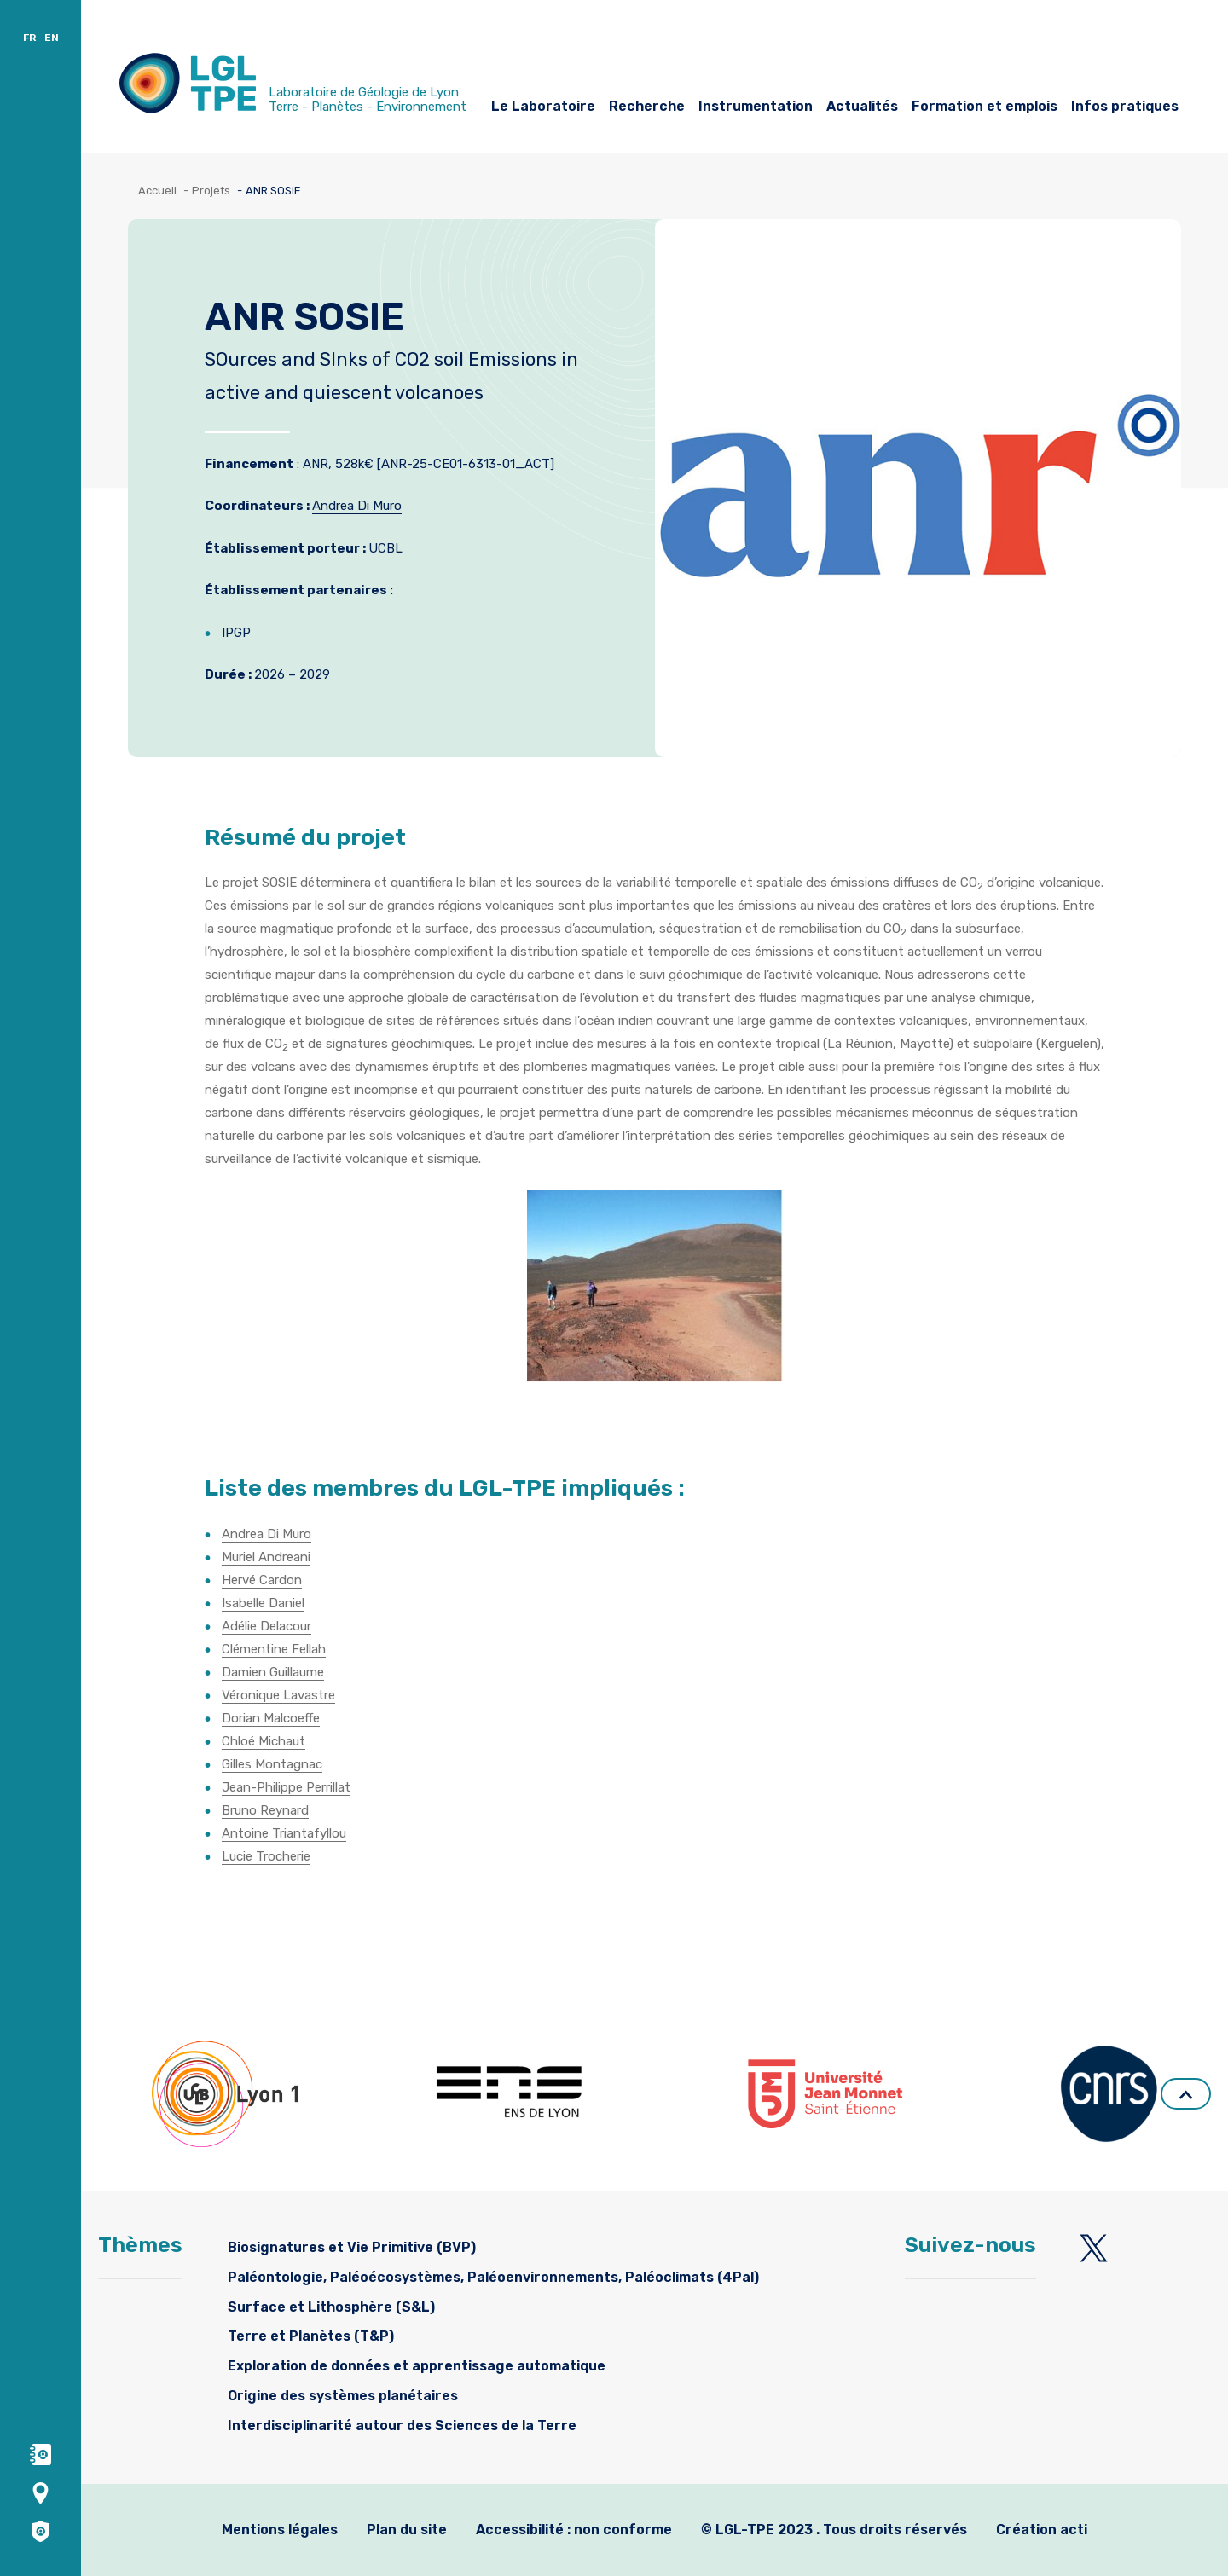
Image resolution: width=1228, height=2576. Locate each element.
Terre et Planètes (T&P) (311, 2336)
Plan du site (407, 2529)
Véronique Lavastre (278, 1695)
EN (51, 37)
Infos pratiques (1125, 106)
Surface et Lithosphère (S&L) (331, 2307)
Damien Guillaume (273, 1672)
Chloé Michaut (263, 1741)
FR (29, 37)
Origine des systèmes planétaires (343, 2396)
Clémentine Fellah (274, 1649)
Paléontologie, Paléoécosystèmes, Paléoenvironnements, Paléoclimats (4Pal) (493, 2277)
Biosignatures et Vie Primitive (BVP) (352, 2247)
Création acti (1041, 2529)
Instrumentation (755, 106)
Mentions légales (280, 2529)
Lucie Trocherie (266, 1856)
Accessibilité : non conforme (574, 2529)
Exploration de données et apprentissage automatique (416, 2366)
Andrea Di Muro (357, 505)
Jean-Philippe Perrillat (286, 1787)
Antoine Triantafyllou (284, 1833)
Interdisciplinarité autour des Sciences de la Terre (402, 2425)
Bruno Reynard (265, 1810)
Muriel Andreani (266, 1557)
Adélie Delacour (266, 1626)
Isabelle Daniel (263, 1603)
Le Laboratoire (543, 106)
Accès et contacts (158, 23)
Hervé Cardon (262, 1580)
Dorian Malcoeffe (271, 1718)
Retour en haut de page (1185, 2094)
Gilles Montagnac (272, 1764)
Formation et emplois (984, 106)
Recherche (647, 106)
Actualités (862, 106)
